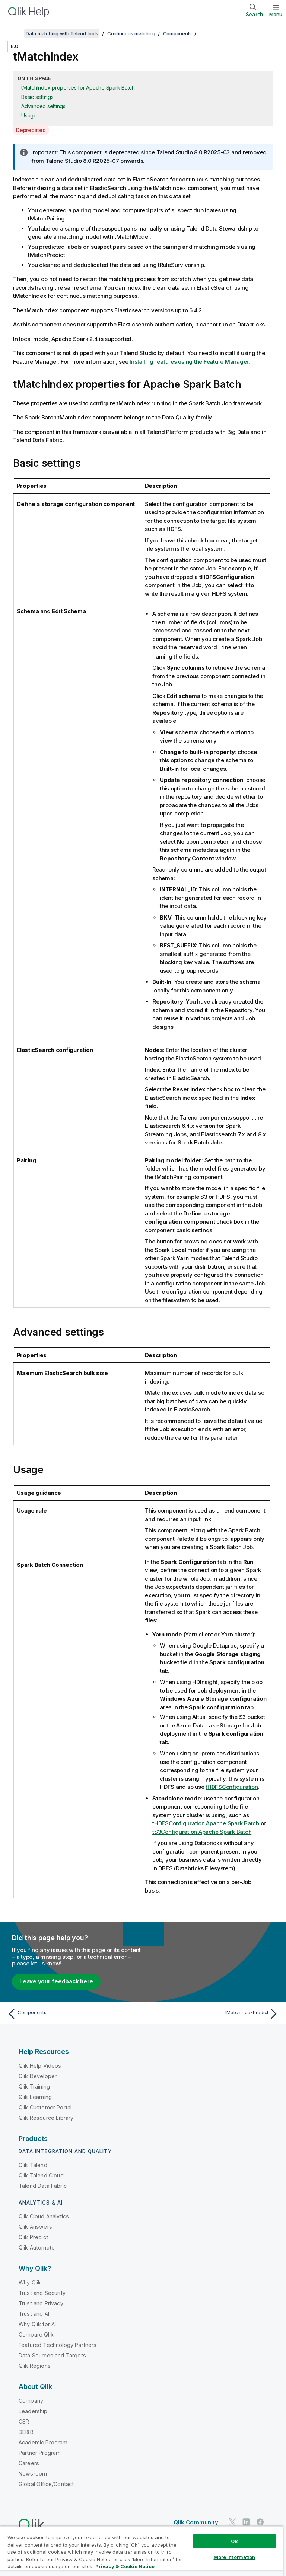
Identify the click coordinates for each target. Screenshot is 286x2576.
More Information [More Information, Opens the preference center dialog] (234, 2557)
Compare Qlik (36, 2334)
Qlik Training (34, 2086)
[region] (141, 2551)
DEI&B (26, 2431)
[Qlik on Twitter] (232, 2521)
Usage (29, 115)
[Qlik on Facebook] (260, 2521)
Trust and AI (34, 2313)
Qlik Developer (38, 2076)
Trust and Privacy (41, 2303)
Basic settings (37, 97)
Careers (29, 2463)
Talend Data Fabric (43, 2185)
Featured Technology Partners (57, 2344)
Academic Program (43, 2442)
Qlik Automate (37, 2247)
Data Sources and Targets (52, 2355)
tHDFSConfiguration (232, 1786)
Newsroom (33, 2473)
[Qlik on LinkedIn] (246, 2521)
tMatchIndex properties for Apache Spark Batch (78, 87)
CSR (24, 2421)
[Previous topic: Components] (73, 2013)
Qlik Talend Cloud (41, 2175)
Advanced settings (43, 106)
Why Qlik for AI (37, 2324)
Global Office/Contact (46, 2483)
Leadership (33, 2411)
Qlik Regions (35, 2365)
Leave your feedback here (56, 1980)
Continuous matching (131, 33)
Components (177, 33)
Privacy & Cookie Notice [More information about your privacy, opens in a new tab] (125, 2566)
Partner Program (40, 2452)
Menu (275, 14)
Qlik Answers (35, 2226)
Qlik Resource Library (46, 2117)
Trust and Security (42, 2292)
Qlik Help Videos (40, 2065)
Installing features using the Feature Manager (189, 361)
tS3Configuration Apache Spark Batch (201, 1831)
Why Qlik (30, 2282)
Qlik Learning (35, 2096)
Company (31, 2400)
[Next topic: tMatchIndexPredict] (213, 2013)
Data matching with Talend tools (62, 33)
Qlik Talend (33, 2164)
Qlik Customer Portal (45, 2107)
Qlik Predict (33, 2237)
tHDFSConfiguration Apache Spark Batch (205, 1822)
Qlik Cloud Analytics (44, 2216)
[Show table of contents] (14, 33)
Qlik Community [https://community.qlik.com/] (196, 2521)
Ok (234, 2541)
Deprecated (31, 130)
